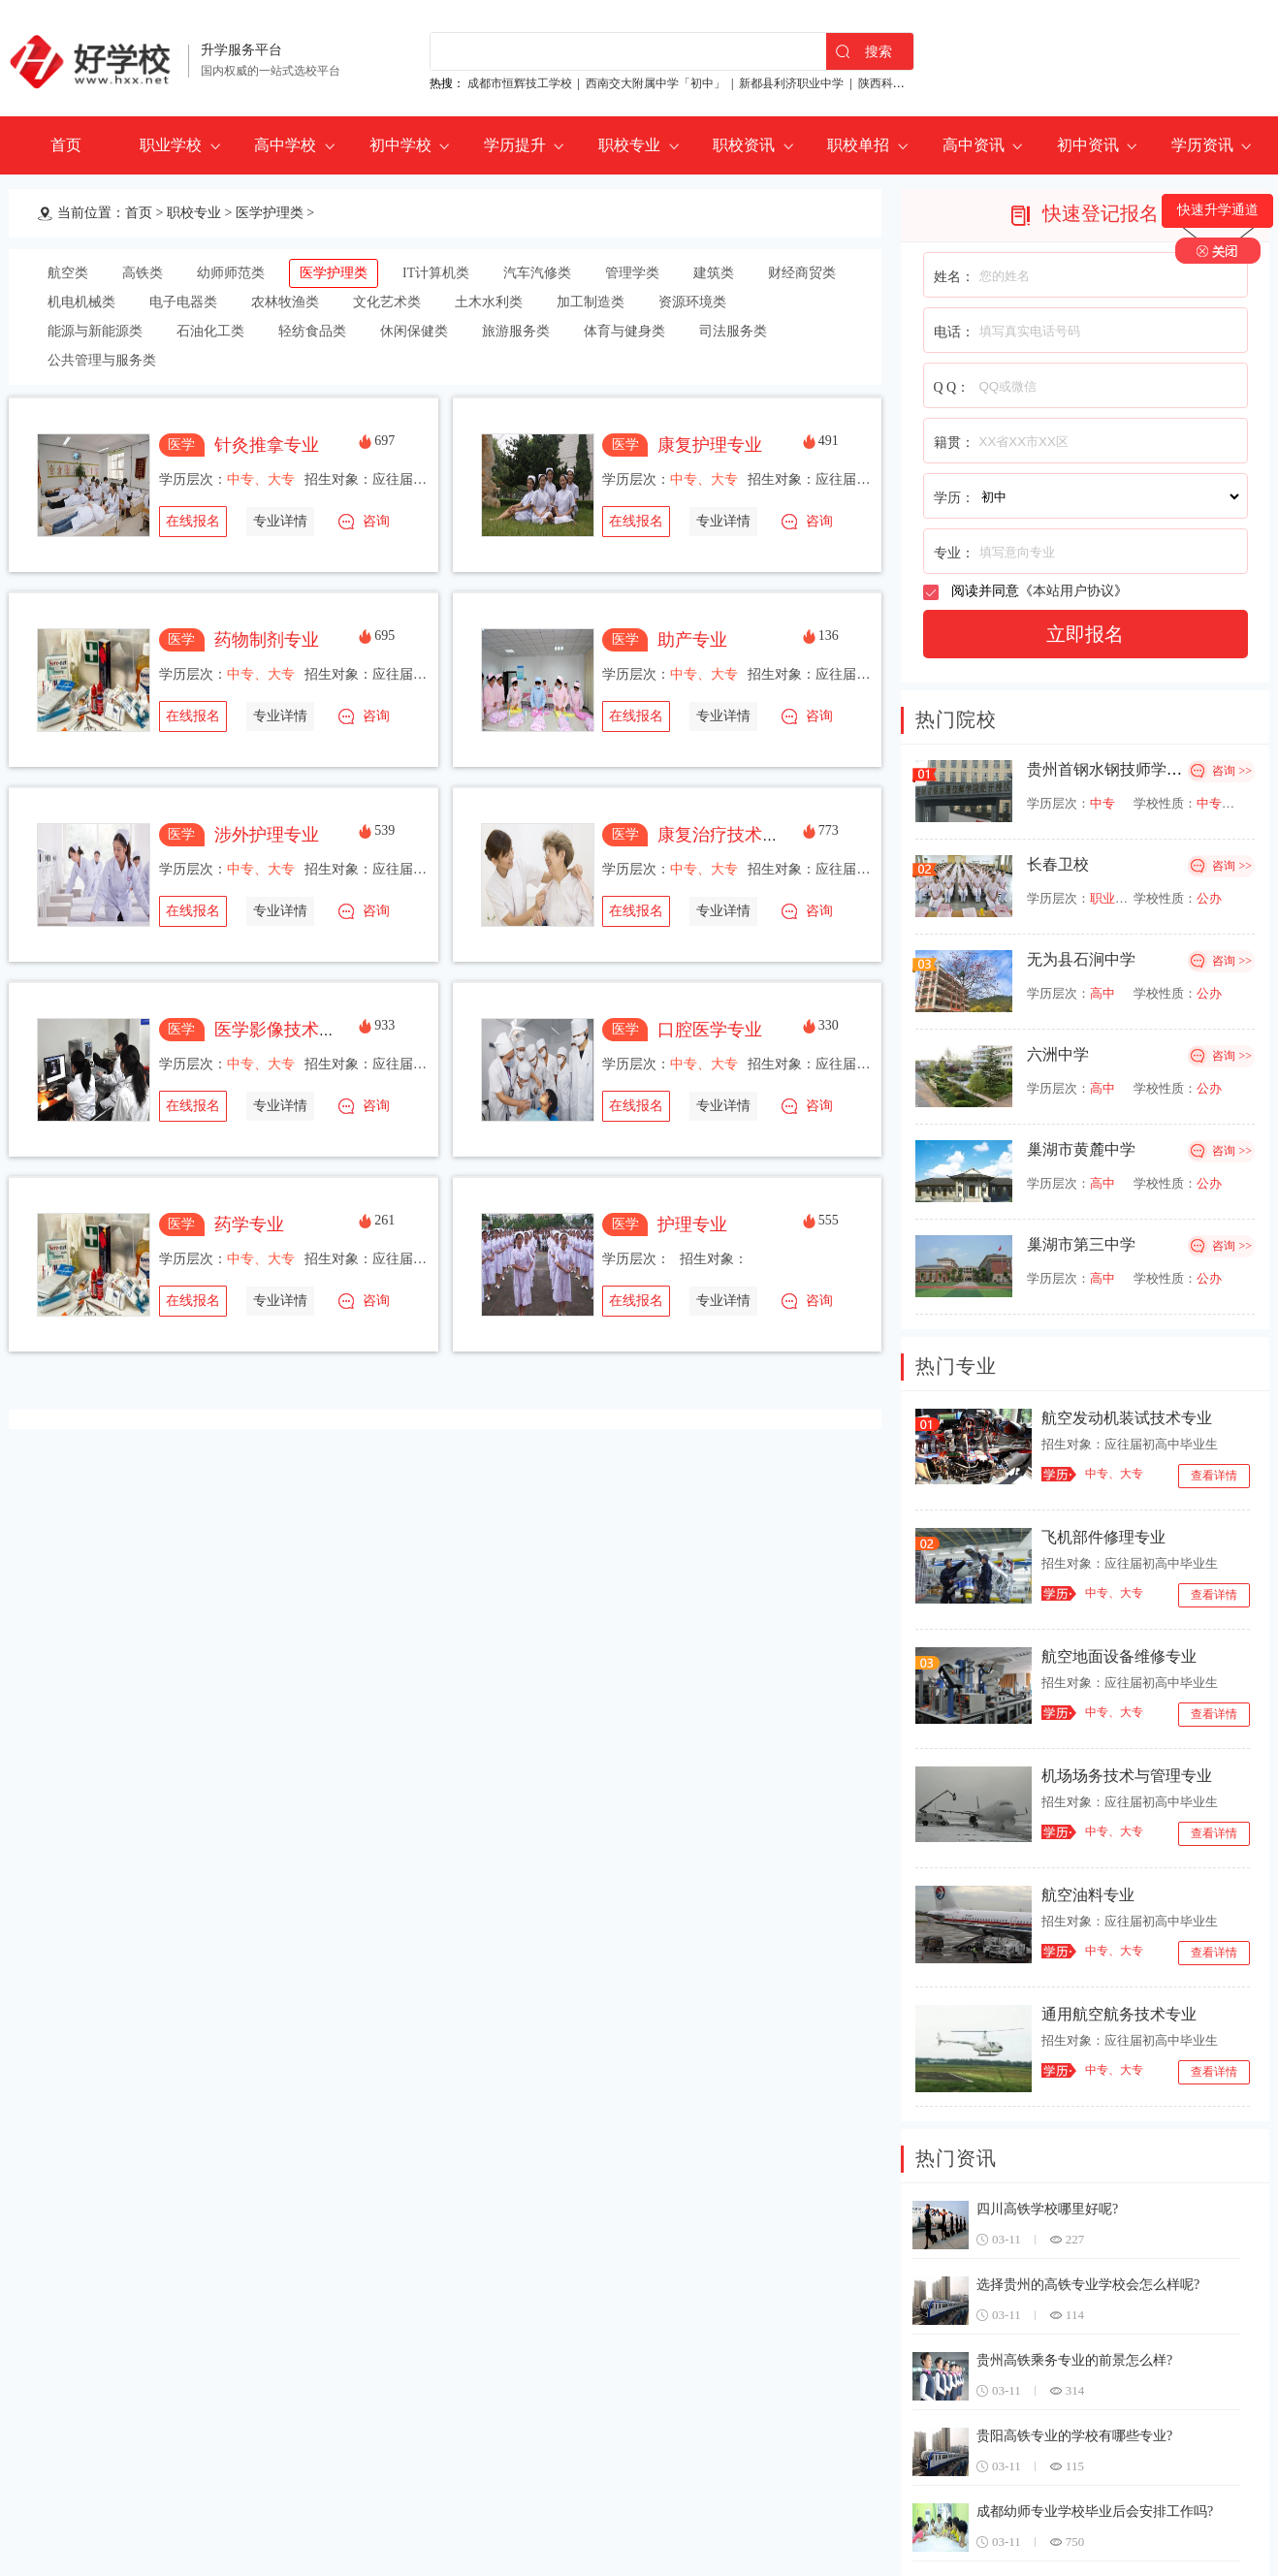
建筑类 (713, 273)
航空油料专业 (1087, 1895)
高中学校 (285, 145)
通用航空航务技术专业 (1119, 2014)
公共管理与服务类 (102, 360)
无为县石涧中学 (1081, 959)
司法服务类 (733, 331)
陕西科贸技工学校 (904, 83)
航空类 (68, 273)
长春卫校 (1058, 864)
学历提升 (515, 145)
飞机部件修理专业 (1103, 1537)
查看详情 (1214, 1475)
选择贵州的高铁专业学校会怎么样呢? (1087, 2284)
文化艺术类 (387, 302)
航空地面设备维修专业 (1119, 1656)
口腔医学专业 (709, 1029)
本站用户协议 (1073, 591)
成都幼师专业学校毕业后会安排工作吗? (1094, 2511)
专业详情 (280, 521)
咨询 (376, 521)
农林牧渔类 (285, 302)
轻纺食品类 (312, 331)
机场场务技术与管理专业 (1126, 1775)
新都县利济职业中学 (791, 83)
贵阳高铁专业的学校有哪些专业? (1074, 2436)
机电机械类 (81, 302)
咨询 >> (1232, 771)
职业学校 (171, 145)
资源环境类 (692, 302)
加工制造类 (590, 302)
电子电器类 (183, 302)
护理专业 (692, 1224)
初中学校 (400, 145)
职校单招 (858, 145)
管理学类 (632, 273)
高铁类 (142, 273)
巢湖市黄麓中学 (1081, 1149)
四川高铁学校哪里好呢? (1047, 2209)
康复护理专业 (709, 445)
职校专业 (629, 145)
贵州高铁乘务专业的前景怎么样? (1074, 2360)
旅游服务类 (516, 331)
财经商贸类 (802, 273)
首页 (65, 145)
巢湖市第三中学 (1081, 1244)
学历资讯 (1202, 145)
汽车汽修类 (537, 273)
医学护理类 (270, 213)
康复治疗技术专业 (727, 834)
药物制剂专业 (266, 640)
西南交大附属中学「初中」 (655, 83)
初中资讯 (1088, 145)
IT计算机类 (435, 273)
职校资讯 (744, 145)
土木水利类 (489, 302)
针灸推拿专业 (266, 445)
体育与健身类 (624, 331)
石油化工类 (210, 331)
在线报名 (193, 521)
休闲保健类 (414, 331)
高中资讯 (974, 145)
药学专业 (249, 1224)
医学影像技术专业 (284, 1029)
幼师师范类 (231, 273)
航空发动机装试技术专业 (1126, 1418)
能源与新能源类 (95, 331)
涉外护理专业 (266, 834)
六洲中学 (1058, 1054)
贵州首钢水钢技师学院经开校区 (1135, 769)
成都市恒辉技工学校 (519, 83)
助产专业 (692, 640)
